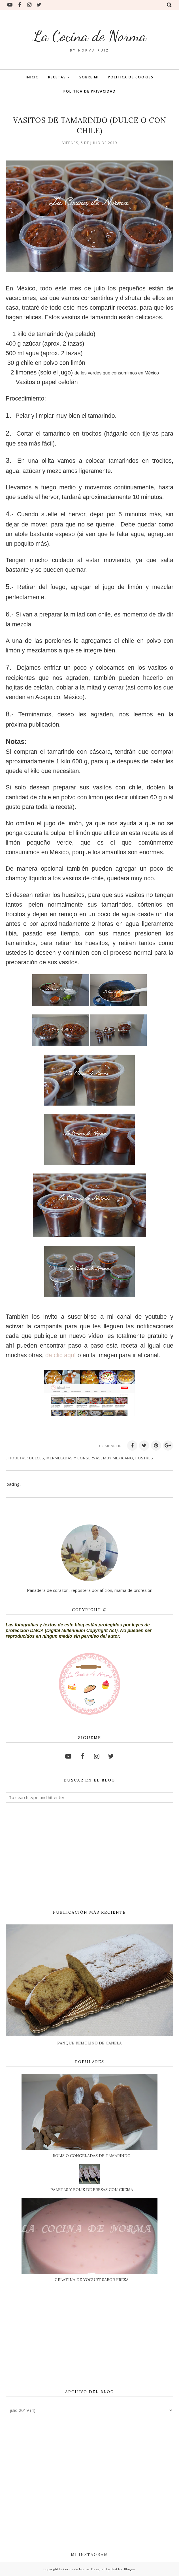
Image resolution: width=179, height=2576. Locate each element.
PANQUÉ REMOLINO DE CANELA (89, 2043)
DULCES (36, 1458)
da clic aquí (60, 1355)
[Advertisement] (89, 1856)
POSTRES (144, 1458)
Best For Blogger (123, 2569)
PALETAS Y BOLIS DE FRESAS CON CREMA (91, 2189)
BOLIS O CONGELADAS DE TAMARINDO (92, 2155)
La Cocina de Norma (89, 35)
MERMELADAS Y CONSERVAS (73, 1458)
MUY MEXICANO (118, 1458)
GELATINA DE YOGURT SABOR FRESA (92, 2279)
